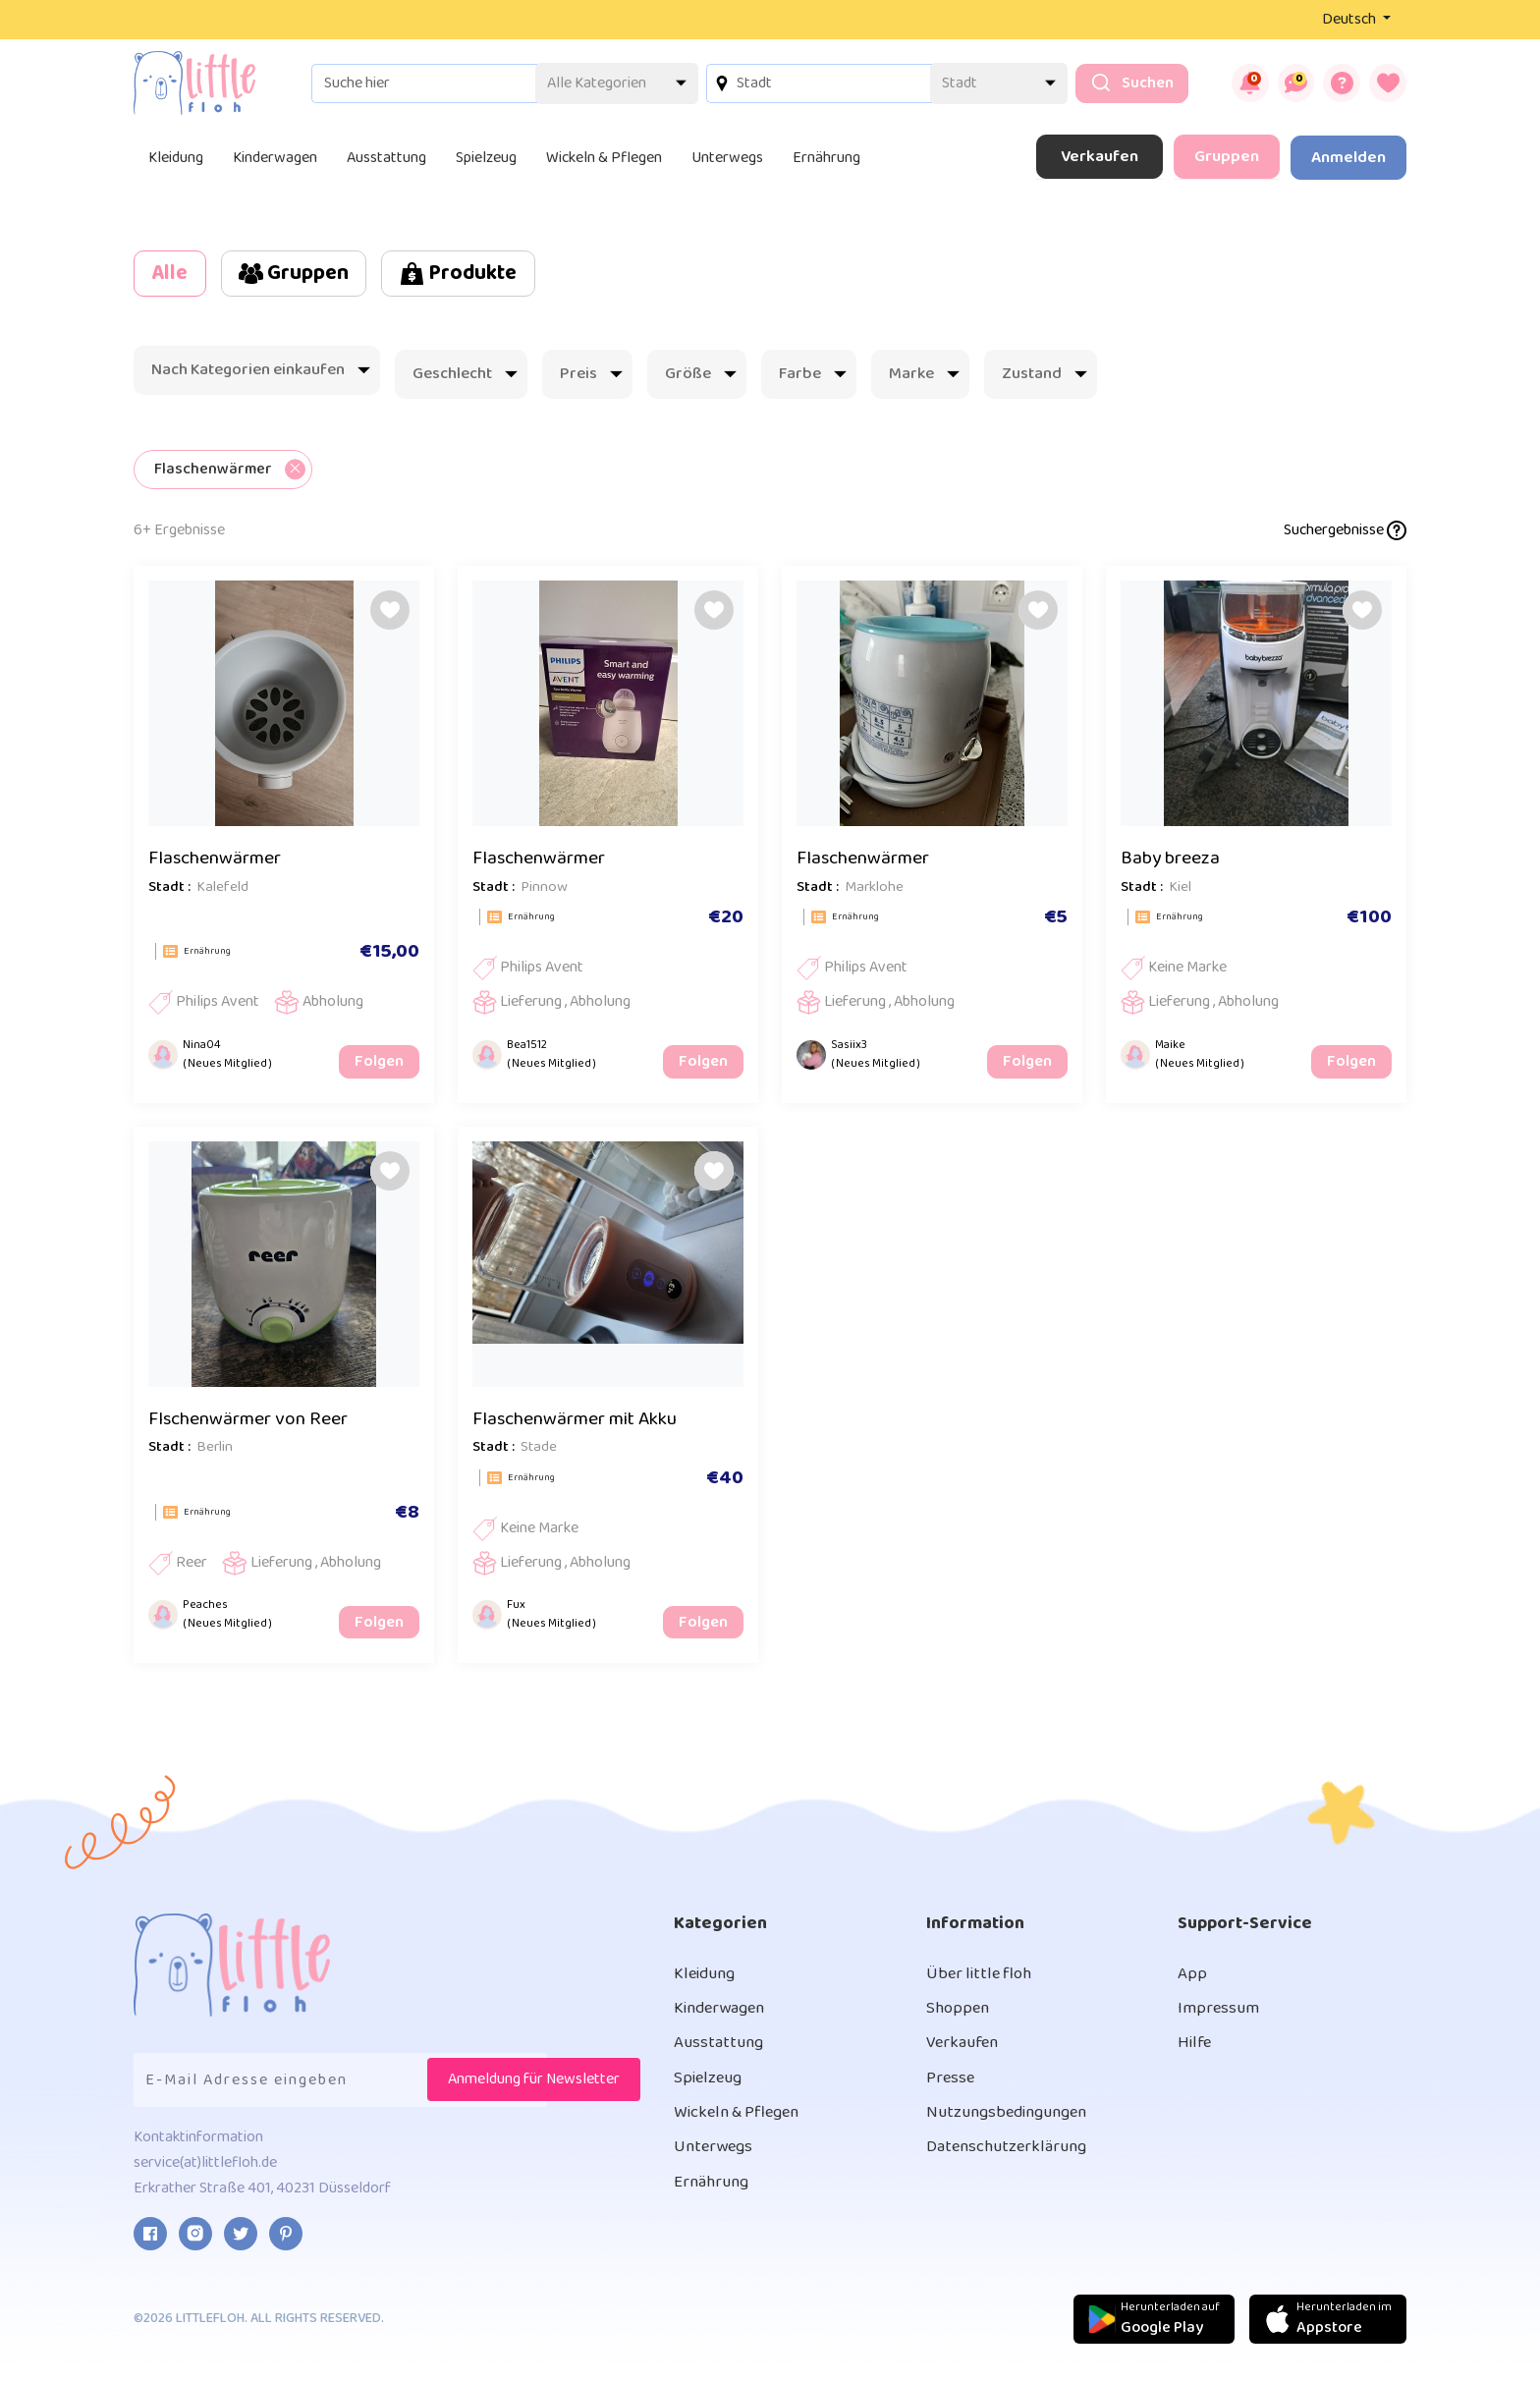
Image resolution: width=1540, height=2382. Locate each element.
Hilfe (1196, 2056)
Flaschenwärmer (219, 862)
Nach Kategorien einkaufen (260, 373)
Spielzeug (486, 157)
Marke (924, 376)
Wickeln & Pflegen (604, 157)
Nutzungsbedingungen (1015, 2128)
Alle (175, 274)
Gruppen (1226, 156)
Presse (951, 2092)
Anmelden (1348, 157)
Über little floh (983, 1983)
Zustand (1044, 376)
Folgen (381, 1067)
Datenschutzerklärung (1012, 2165)
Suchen (1116, 83)
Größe (701, 376)
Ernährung (826, 157)
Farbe (813, 376)
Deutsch (1350, 19)
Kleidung (175, 157)
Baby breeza (1173, 862)
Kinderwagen (275, 157)
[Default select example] (601, 83)
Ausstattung (386, 157)
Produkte (498, 274)
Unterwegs (727, 157)
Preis (591, 376)
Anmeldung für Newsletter (534, 2088)
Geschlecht (465, 376)
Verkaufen (1099, 156)
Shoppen (960, 2019)
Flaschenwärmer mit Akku (581, 1426)
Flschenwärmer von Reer (253, 1426)
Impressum (1220, 2019)
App (1193, 1983)
